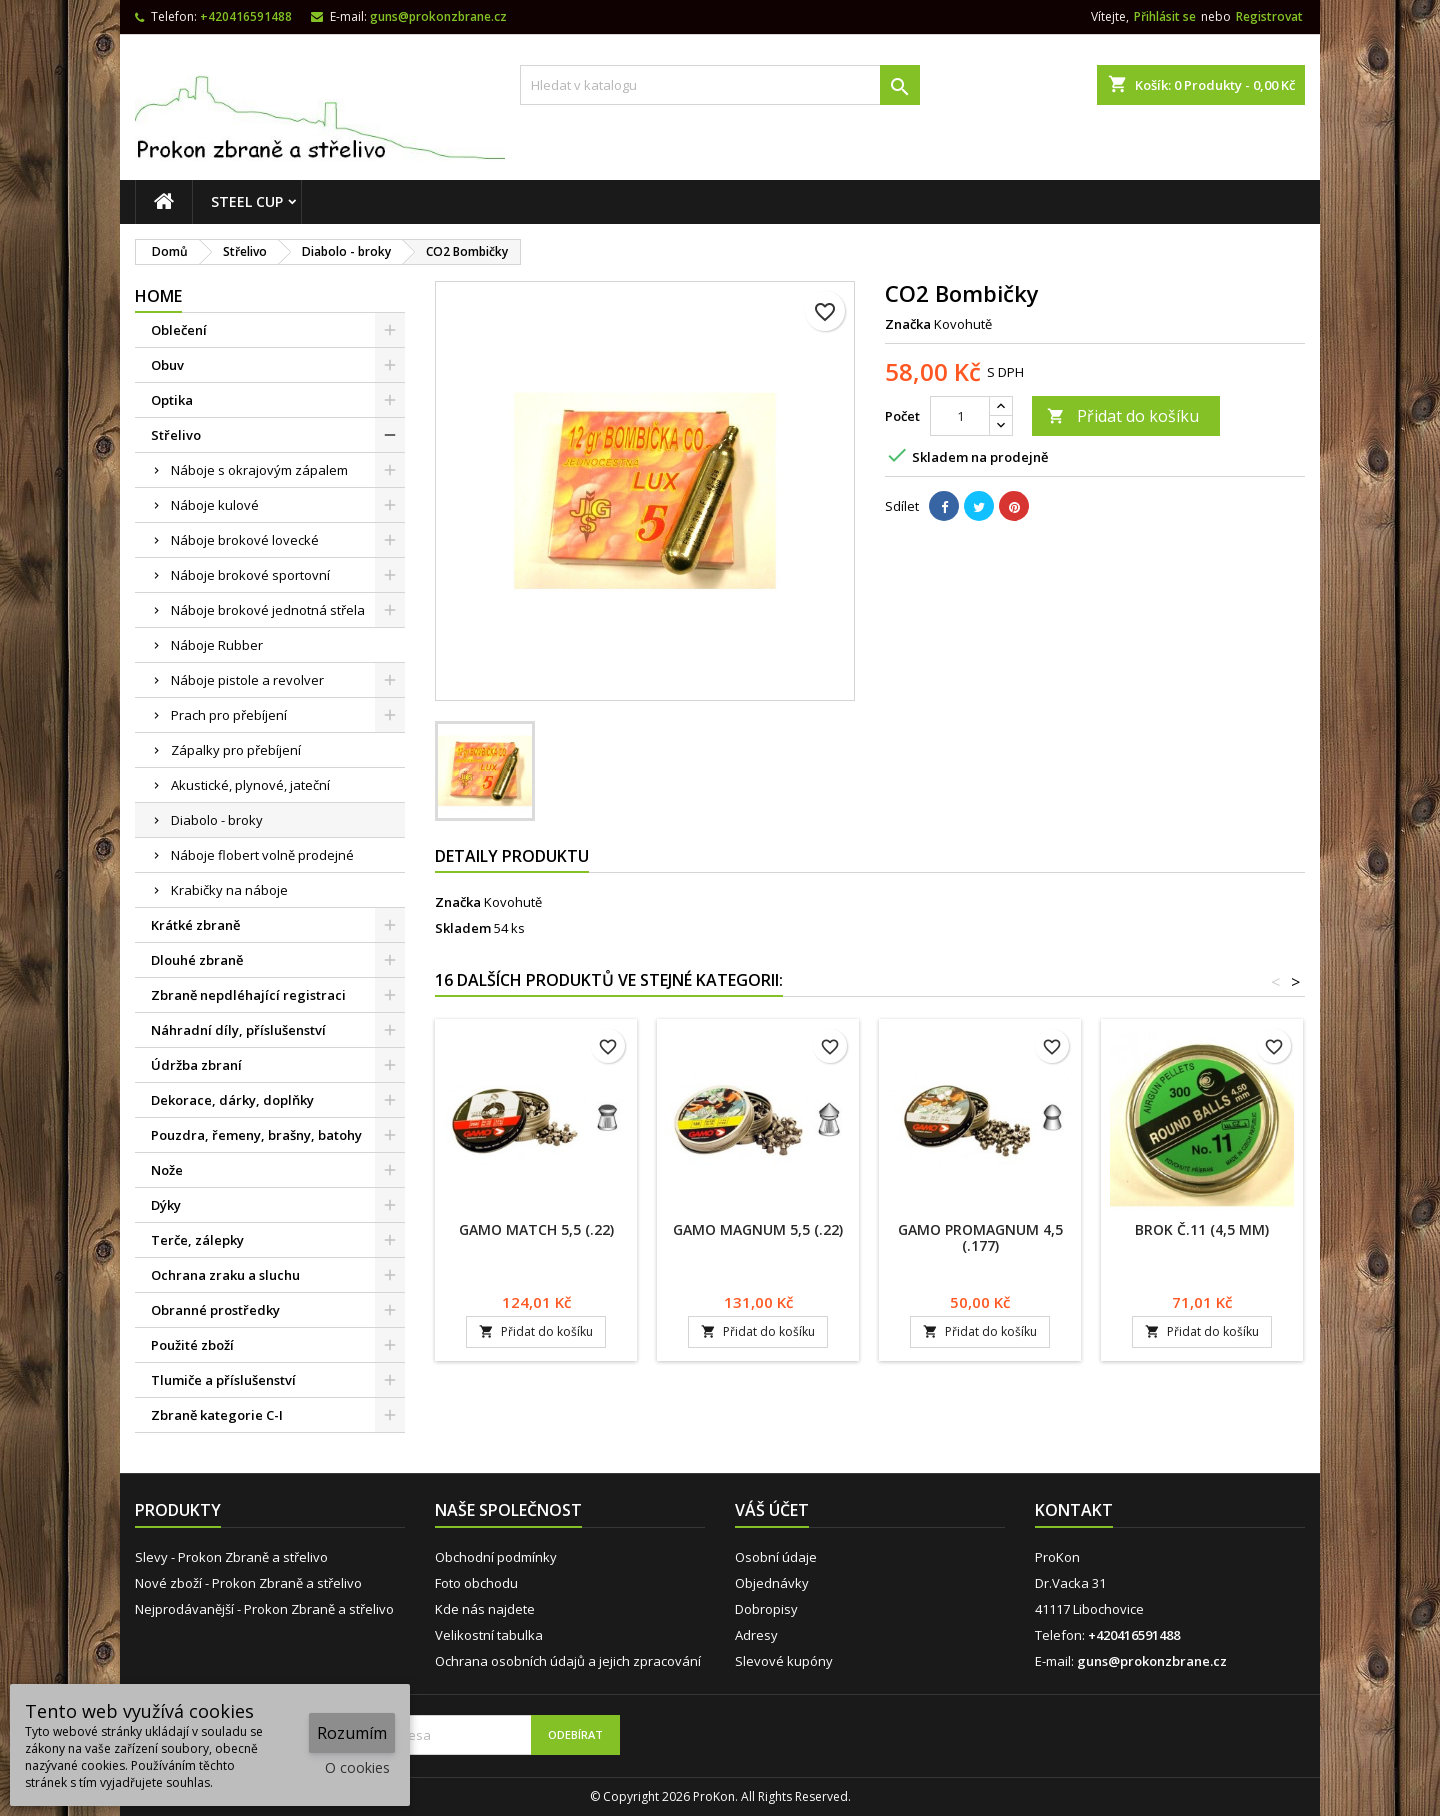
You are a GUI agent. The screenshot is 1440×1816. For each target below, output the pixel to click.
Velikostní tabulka (489, 1635)
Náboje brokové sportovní (250, 575)
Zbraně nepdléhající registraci (248, 995)
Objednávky (772, 1583)
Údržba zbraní (196, 1065)
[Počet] (960, 416)
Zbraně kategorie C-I (217, 1415)
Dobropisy (766, 1609)
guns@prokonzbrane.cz (438, 16)
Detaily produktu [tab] (512, 856)
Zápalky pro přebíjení (236, 750)
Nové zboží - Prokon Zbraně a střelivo (248, 1583)
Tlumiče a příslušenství (223, 1380)
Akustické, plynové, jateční (250, 785)
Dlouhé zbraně (197, 960)
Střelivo (176, 435)
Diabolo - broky (217, 820)
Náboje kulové (215, 505)
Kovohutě (513, 902)
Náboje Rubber (217, 645)
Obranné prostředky (215, 1310)
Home (158, 296)
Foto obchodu (476, 1583)
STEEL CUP (247, 201)
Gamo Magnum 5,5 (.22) (758, 1229)
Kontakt (1074, 1510)
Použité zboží (192, 1345)
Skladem (463, 928)
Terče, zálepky (197, 1240)
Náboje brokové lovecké (245, 540)
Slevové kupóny (784, 1661)
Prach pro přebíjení (229, 715)
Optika (172, 400)
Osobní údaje (776, 1557)
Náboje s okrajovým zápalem (259, 470)
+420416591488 (246, 16)
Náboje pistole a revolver (247, 680)
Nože (167, 1170)
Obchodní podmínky (496, 1557)
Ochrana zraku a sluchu (225, 1275)
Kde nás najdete (485, 1609)
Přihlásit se (1165, 16)
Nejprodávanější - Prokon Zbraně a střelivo (264, 1609)
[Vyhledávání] (720, 85)
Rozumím (352, 1733)
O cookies (357, 1767)
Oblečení (179, 330)
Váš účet (772, 1510)
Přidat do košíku (1123, 416)
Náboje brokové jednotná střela (268, 610)
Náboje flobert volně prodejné (262, 855)
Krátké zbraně (195, 925)
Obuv (167, 365)
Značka (908, 324)
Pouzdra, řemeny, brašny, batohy (256, 1135)
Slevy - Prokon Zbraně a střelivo (231, 1557)
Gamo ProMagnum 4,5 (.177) (980, 1237)
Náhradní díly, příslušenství (238, 1030)
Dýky (166, 1205)
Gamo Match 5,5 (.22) (536, 1229)
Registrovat (1269, 16)
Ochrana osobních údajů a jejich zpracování (568, 1661)
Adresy (756, 1635)
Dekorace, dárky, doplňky (232, 1100)
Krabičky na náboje (229, 890)
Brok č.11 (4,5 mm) (1202, 1229)
